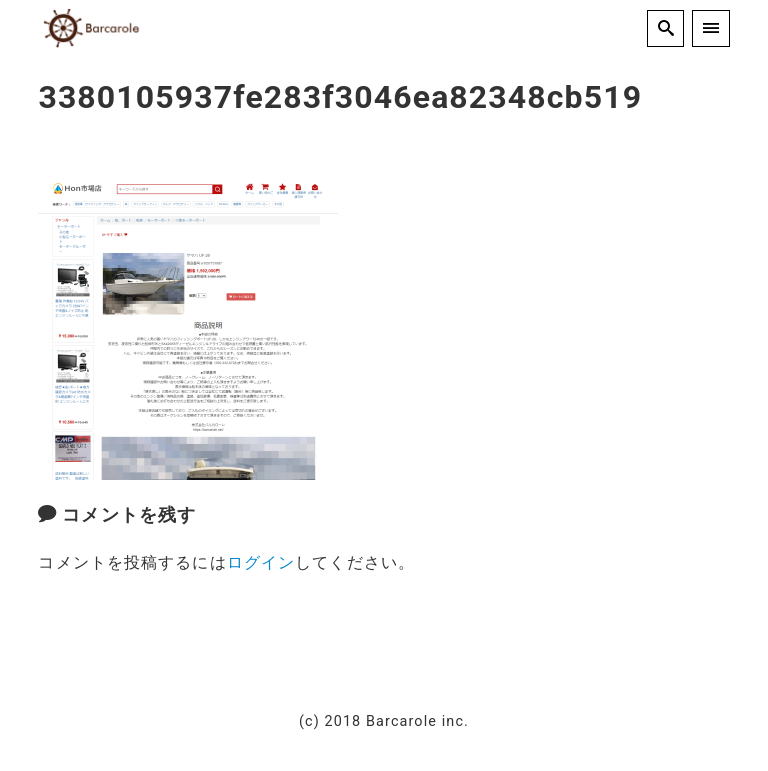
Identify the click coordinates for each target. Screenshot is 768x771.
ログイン (261, 562)
